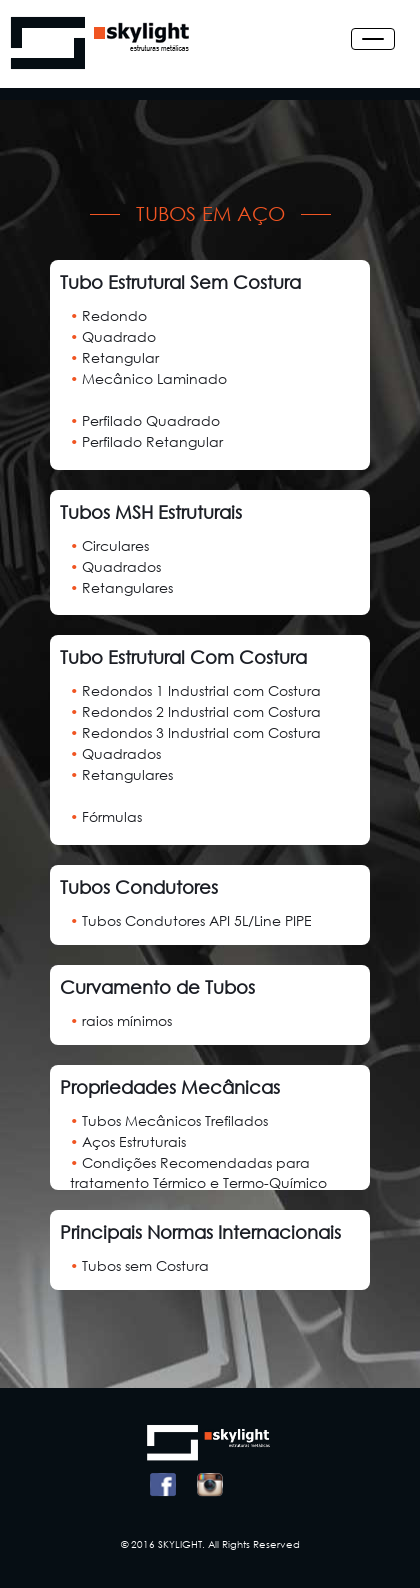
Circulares (109, 545)
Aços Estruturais (128, 1141)
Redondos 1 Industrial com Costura (195, 690)
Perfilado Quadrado (145, 420)
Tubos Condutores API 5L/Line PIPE (191, 920)
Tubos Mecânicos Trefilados (169, 1120)
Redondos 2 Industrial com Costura (195, 711)
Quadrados (115, 566)
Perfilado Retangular (146, 441)
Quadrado (113, 336)
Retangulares (121, 587)
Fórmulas (106, 816)
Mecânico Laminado (148, 378)
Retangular (114, 357)
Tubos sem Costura (139, 1265)
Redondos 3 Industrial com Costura (195, 732)
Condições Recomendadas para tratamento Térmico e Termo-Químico (198, 1172)
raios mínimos (121, 1020)
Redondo (108, 315)
